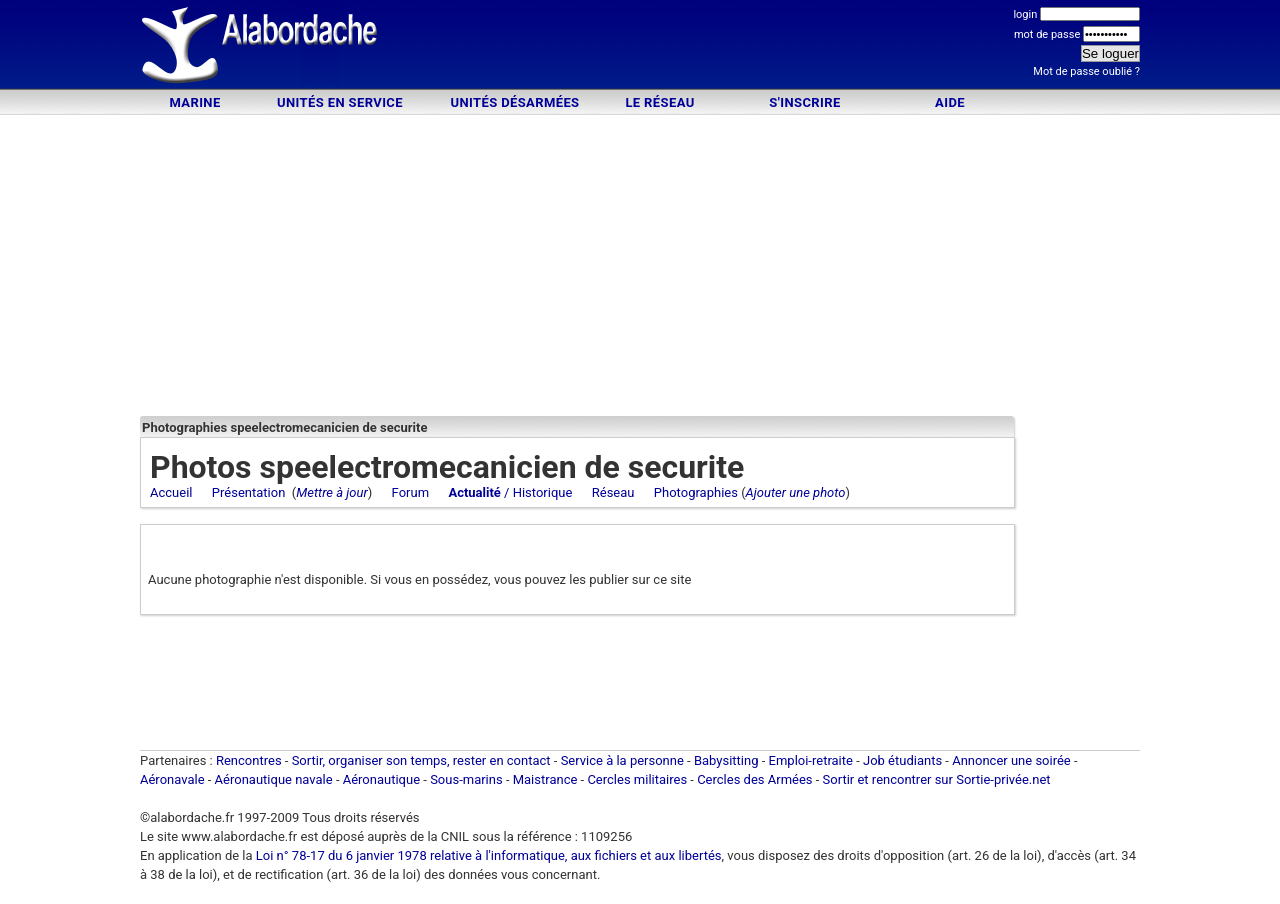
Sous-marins (466, 779)
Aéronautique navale (274, 779)
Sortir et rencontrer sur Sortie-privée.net (937, 779)
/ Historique (510, 492)
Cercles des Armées (754, 779)
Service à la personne (622, 760)
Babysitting (726, 760)
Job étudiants (902, 760)
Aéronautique (383, 779)
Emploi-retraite (811, 760)
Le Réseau (659, 102)
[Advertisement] (640, 47)
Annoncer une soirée (1011, 760)
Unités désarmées (514, 102)
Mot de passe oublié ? (1086, 71)
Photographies (696, 492)
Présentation (249, 492)
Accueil (171, 492)
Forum (410, 492)
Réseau (613, 492)
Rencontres (249, 760)
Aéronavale (172, 779)
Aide (950, 102)
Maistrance (545, 779)
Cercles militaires (637, 779)
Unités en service (340, 102)
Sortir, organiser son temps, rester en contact (421, 760)
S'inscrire (804, 102)
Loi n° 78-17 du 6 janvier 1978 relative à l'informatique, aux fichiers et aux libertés (487, 855)
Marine (194, 102)
